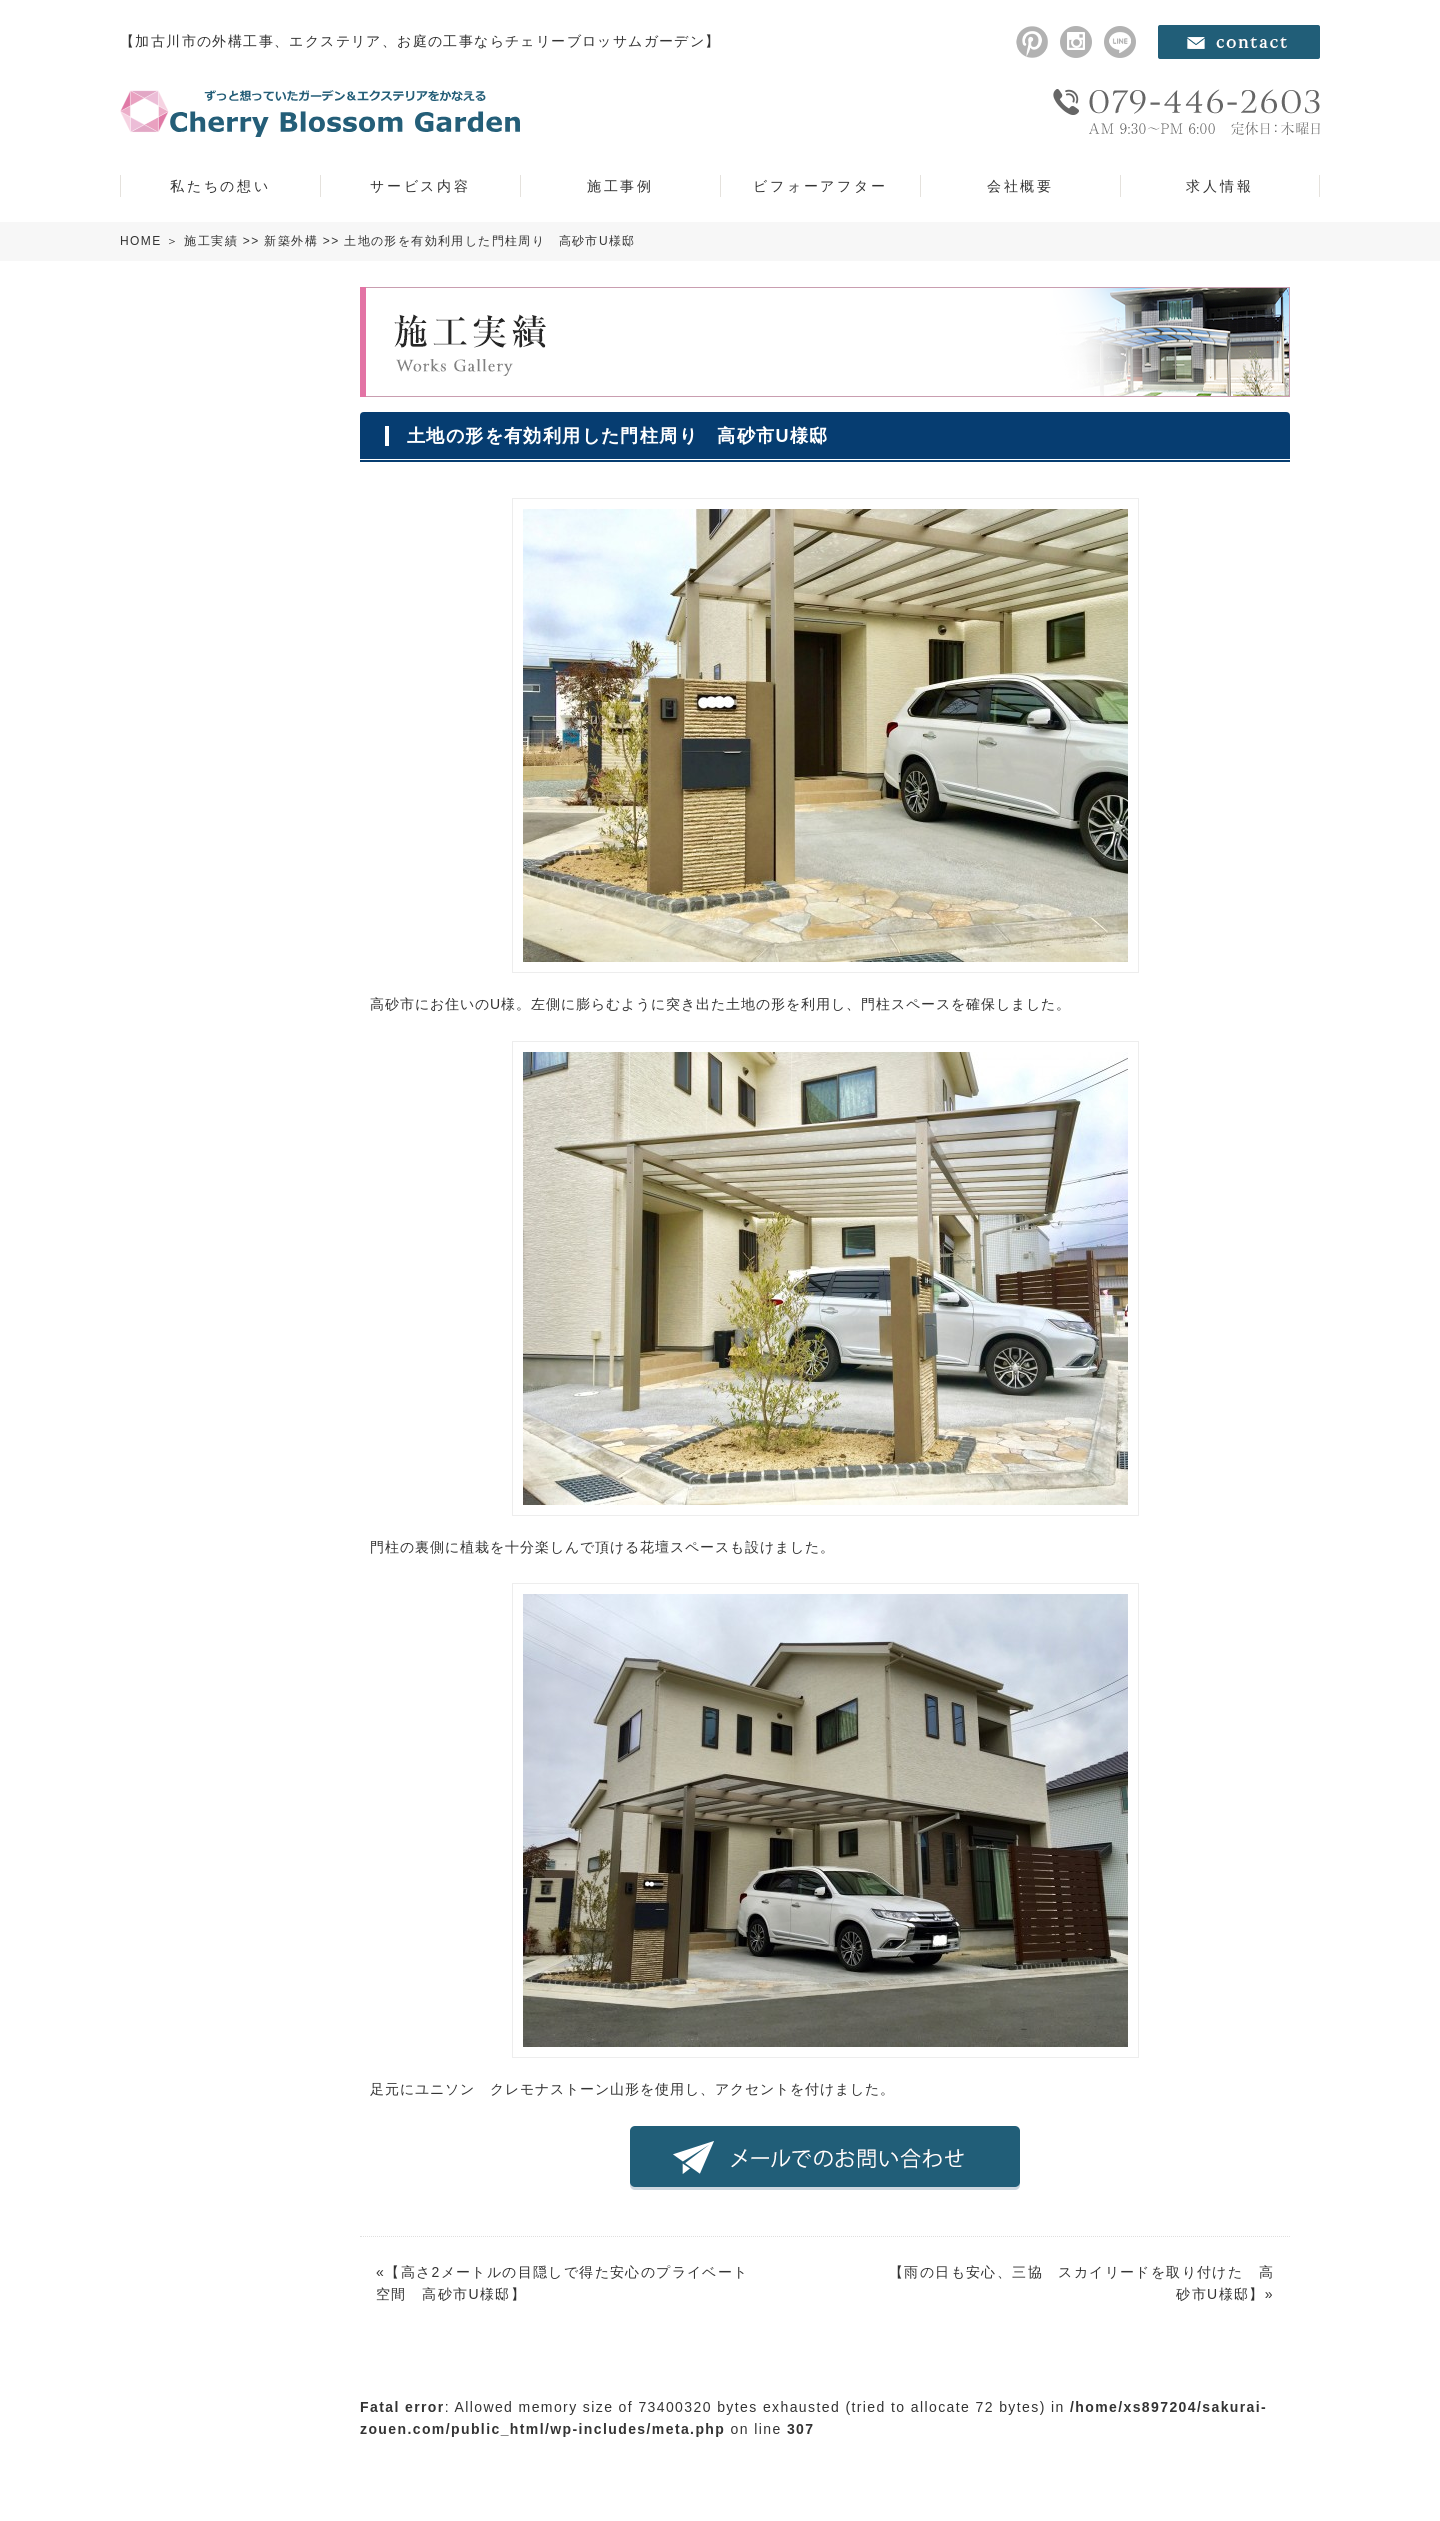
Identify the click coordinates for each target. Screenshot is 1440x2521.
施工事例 (620, 186)
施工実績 (211, 241)
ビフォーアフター (820, 186)
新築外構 (291, 241)
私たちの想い (220, 186)
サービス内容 (420, 186)
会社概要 (1020, 186)
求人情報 (1219, 186)
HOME (141, 241)
